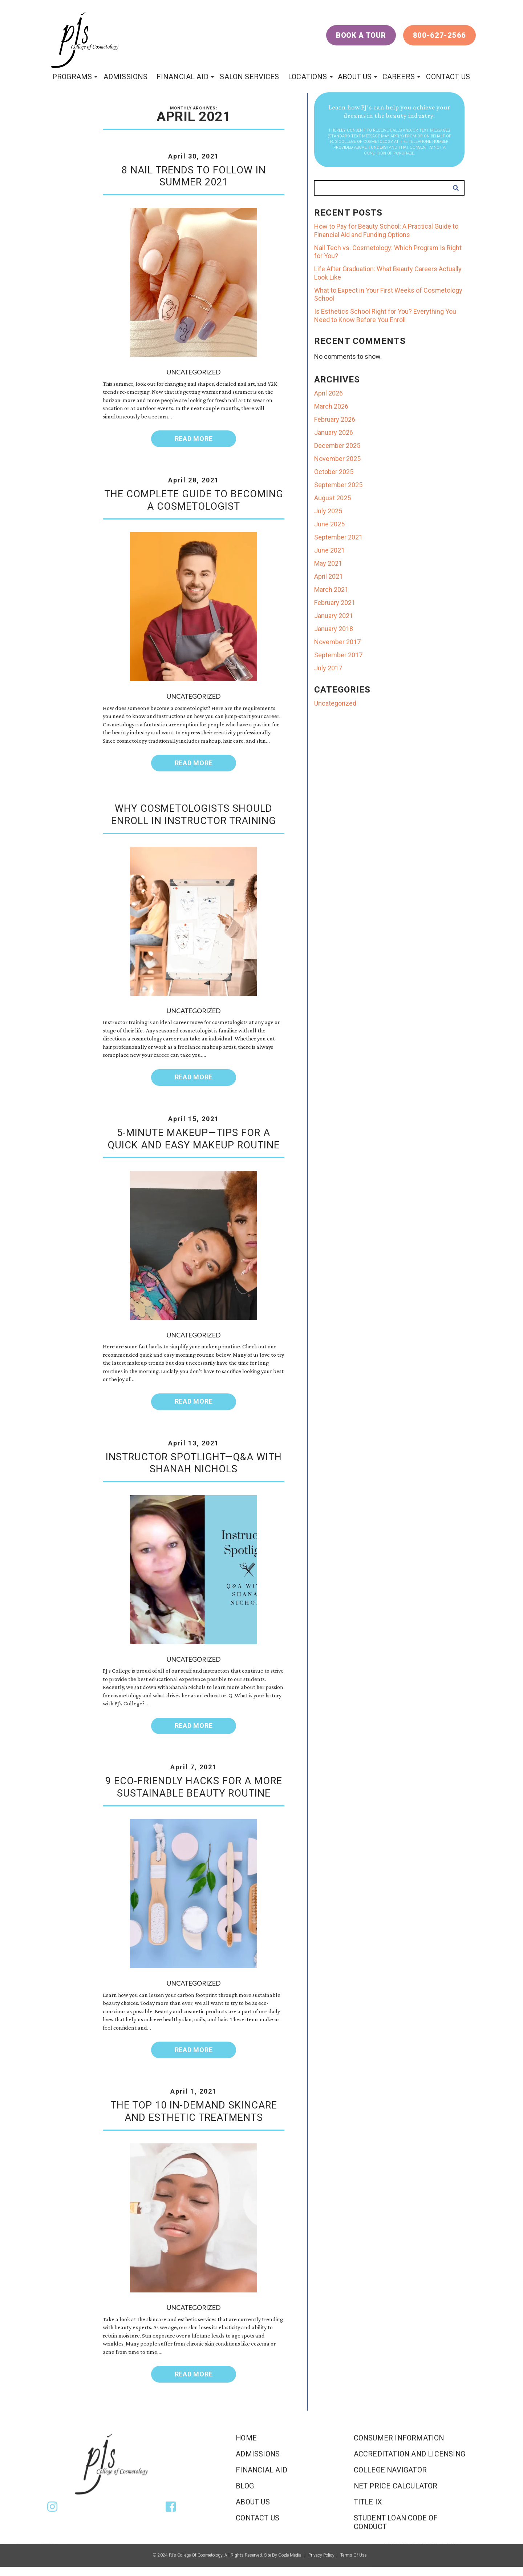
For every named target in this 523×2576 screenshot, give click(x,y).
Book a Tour (361, 35)
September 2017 (338, 655)
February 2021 (334, 602)
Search (455, 188)
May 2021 (328, 563)
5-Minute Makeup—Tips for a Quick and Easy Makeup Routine (194, 1139)
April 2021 (328, 576)
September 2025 (338, 485)
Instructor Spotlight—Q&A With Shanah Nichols (194, 1463)
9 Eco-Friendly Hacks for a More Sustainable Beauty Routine (193, 1787)
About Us (355, 76)
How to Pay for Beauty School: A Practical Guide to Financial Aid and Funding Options (386, 230)
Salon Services (249, 76)
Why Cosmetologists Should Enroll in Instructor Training (193, 815)
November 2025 (337, 458)
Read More (193, 438)
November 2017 (337, 642)
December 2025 (337, 445)
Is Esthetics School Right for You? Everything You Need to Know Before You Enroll (385, 316)
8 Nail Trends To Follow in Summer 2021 (194, 176)
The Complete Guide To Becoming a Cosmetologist (193, 500)
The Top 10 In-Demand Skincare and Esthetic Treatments (193, 2111)
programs (72, 76)
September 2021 (338, 537)
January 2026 (333, 432)
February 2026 (334, 419)
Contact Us (448, 76)
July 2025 (328, 511)
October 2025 (333, 472)
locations (307, 76)
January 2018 (333, 629)
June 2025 (329, 524)
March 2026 (331, 406)
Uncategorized (193, 372)
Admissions (126, 76)
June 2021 (329, 550)
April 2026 (328, 393)
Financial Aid (182, 76)
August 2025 (332, 498)
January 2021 (333, 615)
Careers (398, 76)
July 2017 (328, 668)
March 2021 (331, 589)
